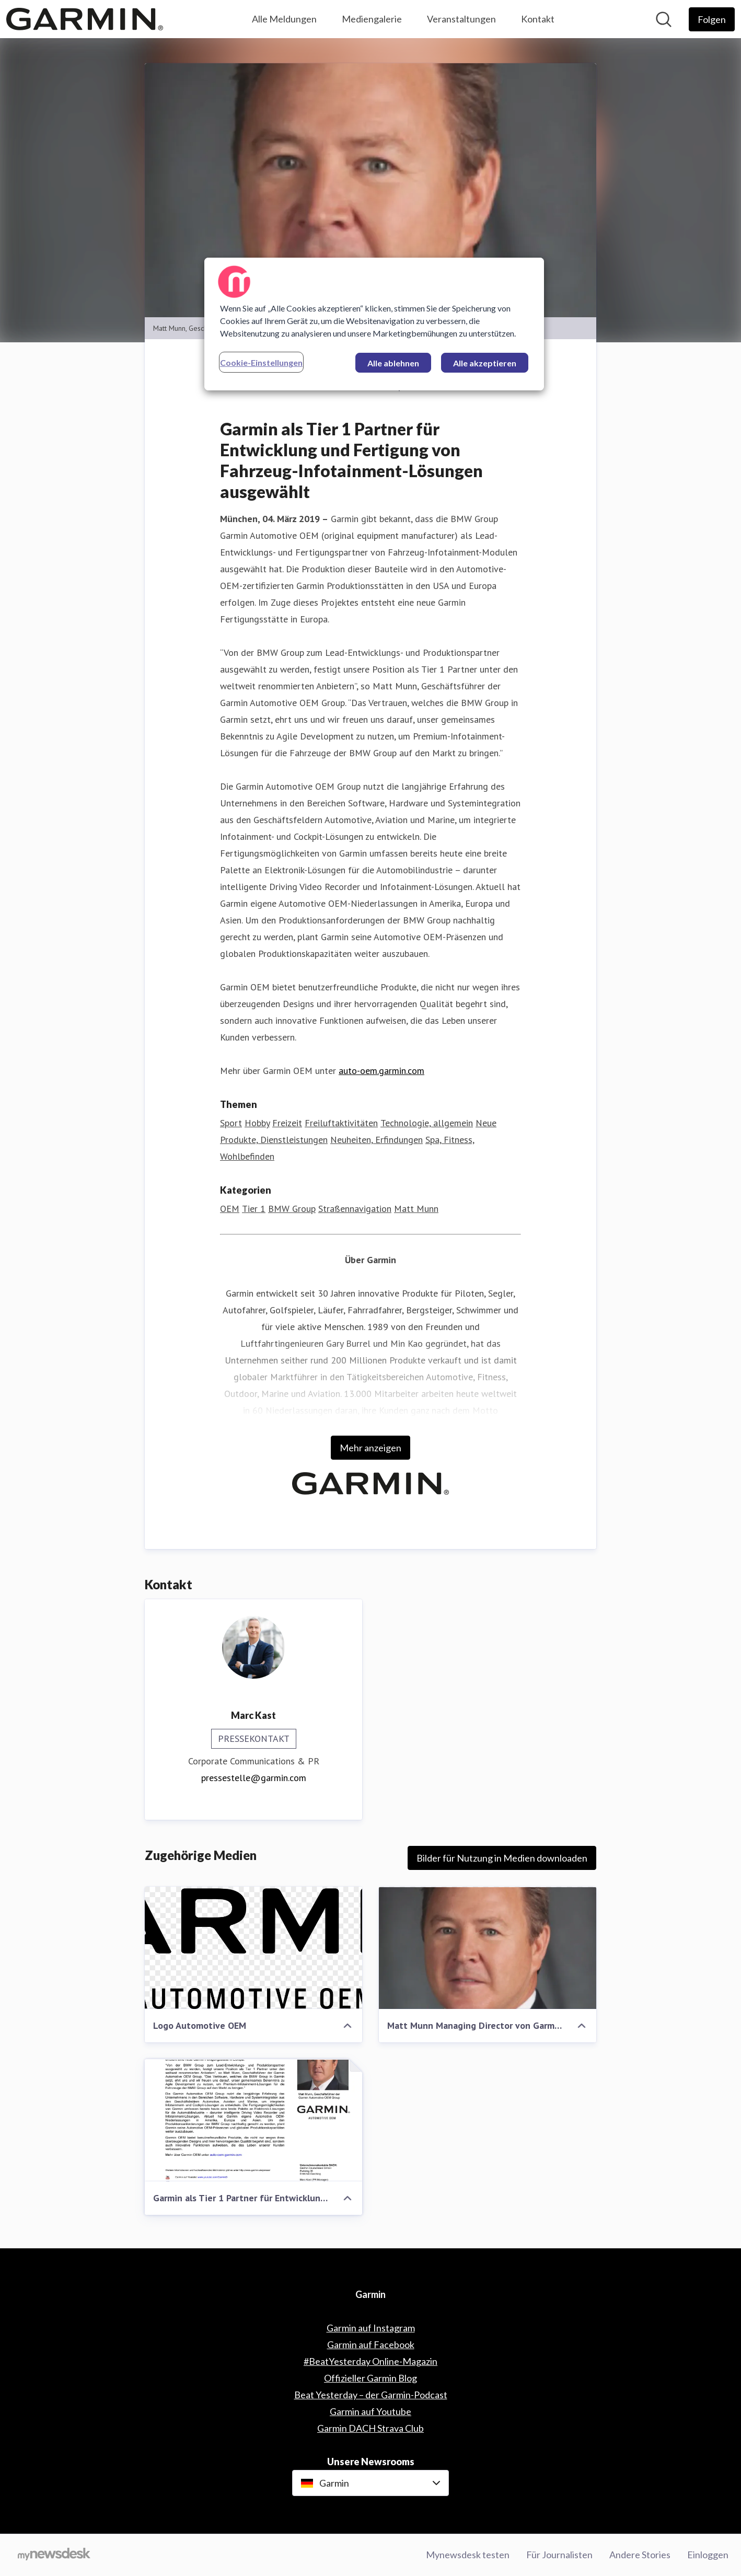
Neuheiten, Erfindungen (376, 1140)
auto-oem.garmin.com (381, 1071)
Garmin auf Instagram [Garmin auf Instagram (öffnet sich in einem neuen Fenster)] (371, 2328)
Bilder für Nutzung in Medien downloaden (501, 1858)
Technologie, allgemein (426, 1123)
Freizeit (287, 1123)
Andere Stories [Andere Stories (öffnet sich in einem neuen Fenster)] (639, 2554)
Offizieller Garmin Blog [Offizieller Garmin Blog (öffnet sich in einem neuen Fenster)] (370, 2378)
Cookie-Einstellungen (261, 362)
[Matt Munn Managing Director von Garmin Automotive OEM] (487, 1948)
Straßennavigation (354, 1209)
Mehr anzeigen (370, 1447)
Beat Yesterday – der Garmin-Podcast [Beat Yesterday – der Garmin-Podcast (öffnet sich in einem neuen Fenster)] (370, 2394)
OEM (229, 1209)
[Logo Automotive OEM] (253, 1948)
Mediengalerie (372, 19)
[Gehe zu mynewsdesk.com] (54, 2555)
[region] (374, 324)
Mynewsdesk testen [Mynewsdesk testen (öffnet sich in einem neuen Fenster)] (468, 2554)
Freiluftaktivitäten (341, 1123)
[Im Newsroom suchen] (663, 19)
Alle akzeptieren (484, 363)
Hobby (257, 1123)
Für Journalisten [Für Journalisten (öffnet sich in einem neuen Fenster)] (559, 2554)
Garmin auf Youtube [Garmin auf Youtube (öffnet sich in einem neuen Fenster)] (370, 2411)
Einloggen (707, 2554)
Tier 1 (253, 1209)
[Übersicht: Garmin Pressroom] (84, 19)
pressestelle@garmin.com (253, 1778)
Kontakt (537, 19)
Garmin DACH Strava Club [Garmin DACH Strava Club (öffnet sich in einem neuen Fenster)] (370, 2428)
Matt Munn (416, 1209)
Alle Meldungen (284, 19)
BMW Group (292, 1209)
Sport (231, 1123)
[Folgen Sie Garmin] (712, 19)
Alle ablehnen (393, 363)
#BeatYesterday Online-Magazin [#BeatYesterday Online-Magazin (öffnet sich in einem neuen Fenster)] (370, 2361)
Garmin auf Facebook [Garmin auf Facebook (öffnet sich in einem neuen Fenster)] (370, 2344)
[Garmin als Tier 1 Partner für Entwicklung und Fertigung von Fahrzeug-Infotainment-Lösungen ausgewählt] (253, 2120)
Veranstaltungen (461, 19)
